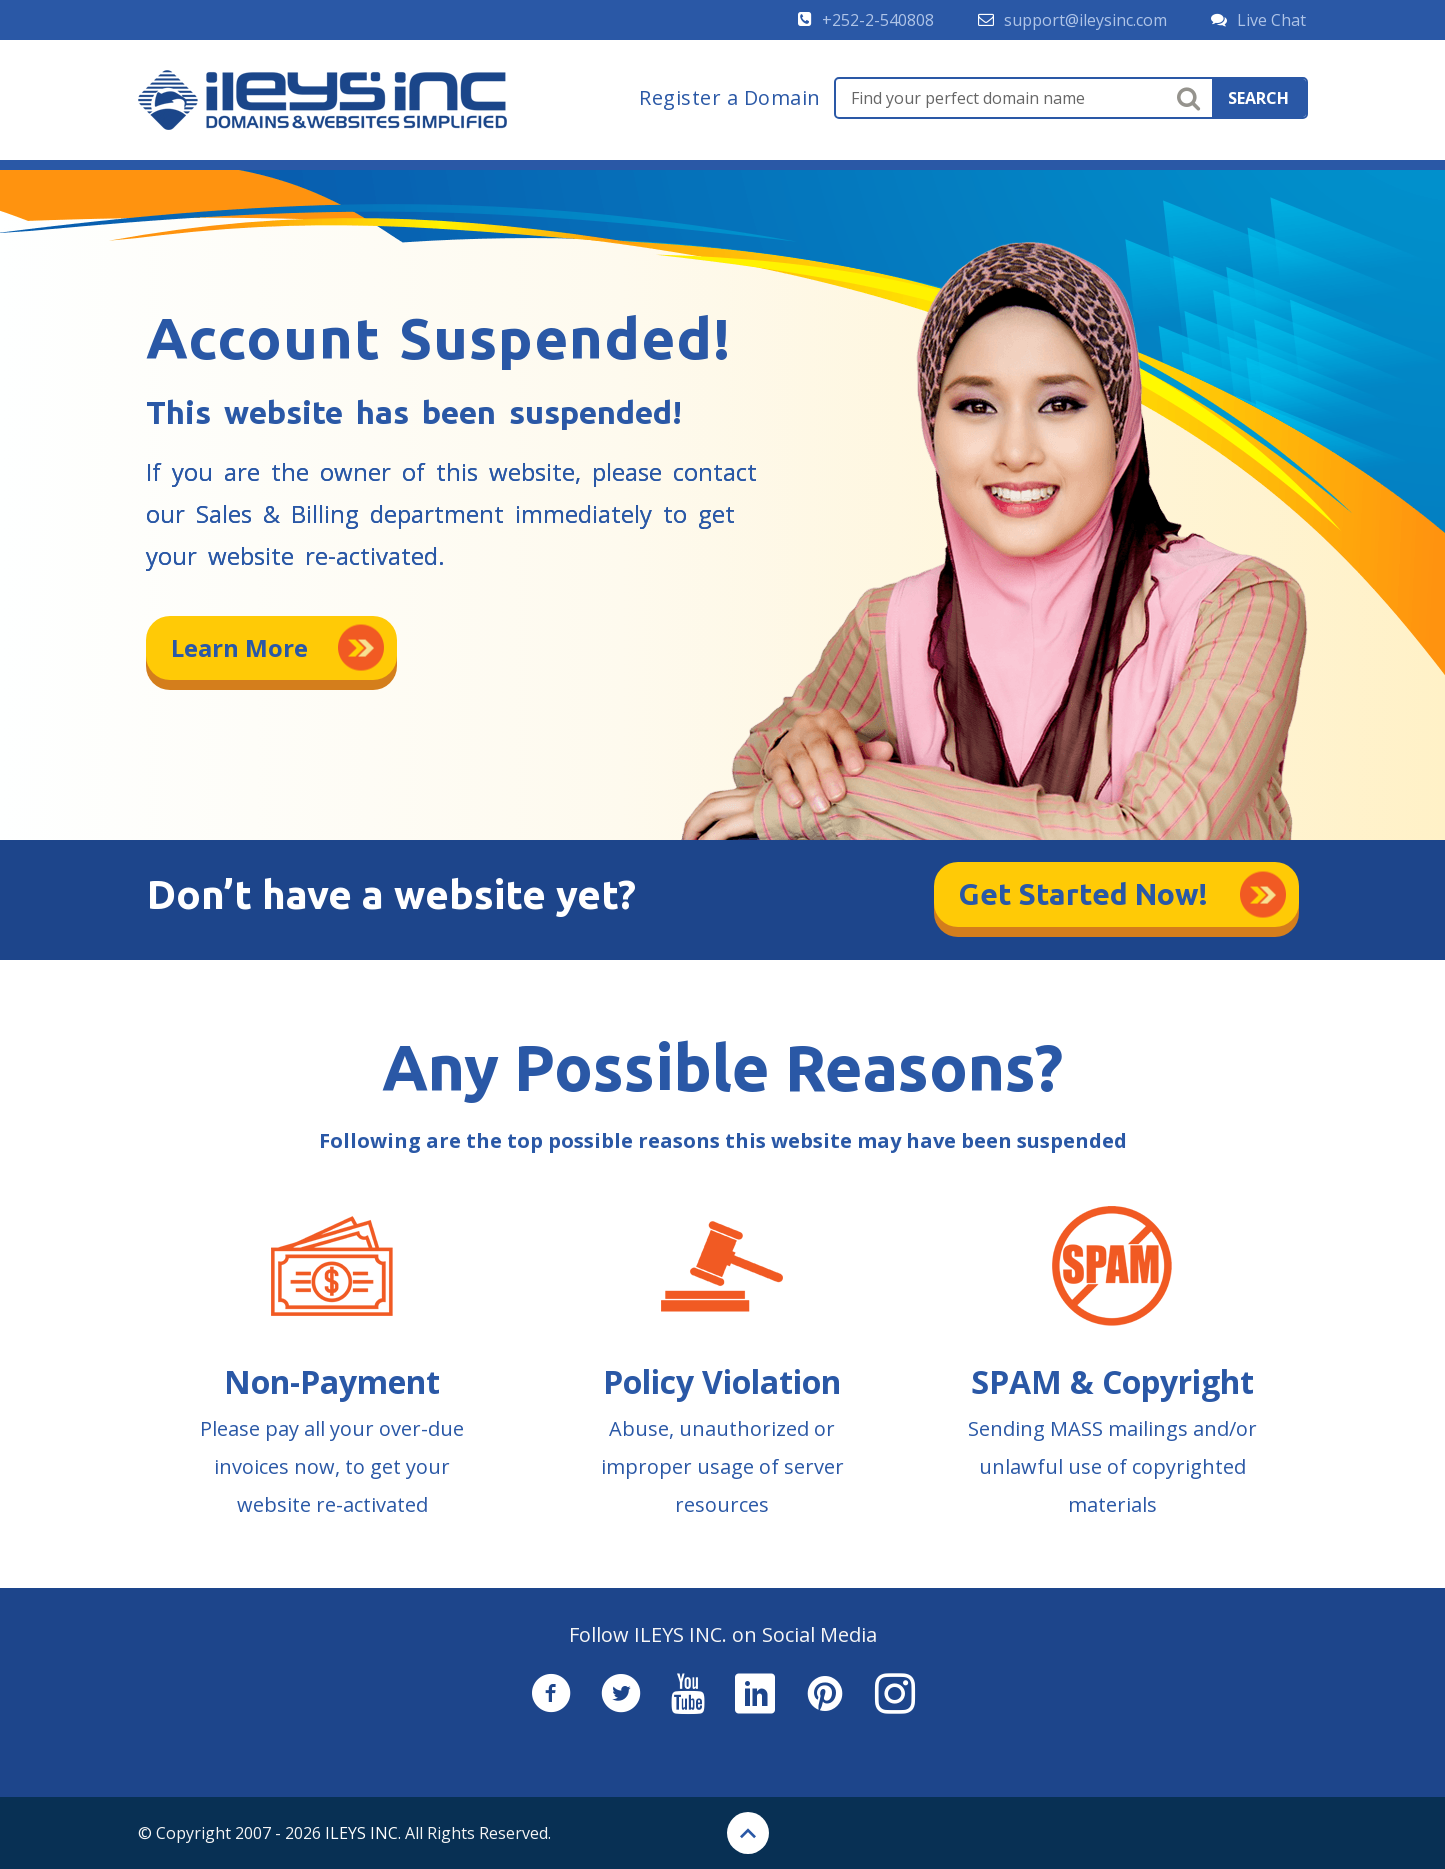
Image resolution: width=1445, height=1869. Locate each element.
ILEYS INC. (363, 1833)
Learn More (239, 647)
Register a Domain (730, 98)
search (1258, 98)
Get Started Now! (1083, 894)
